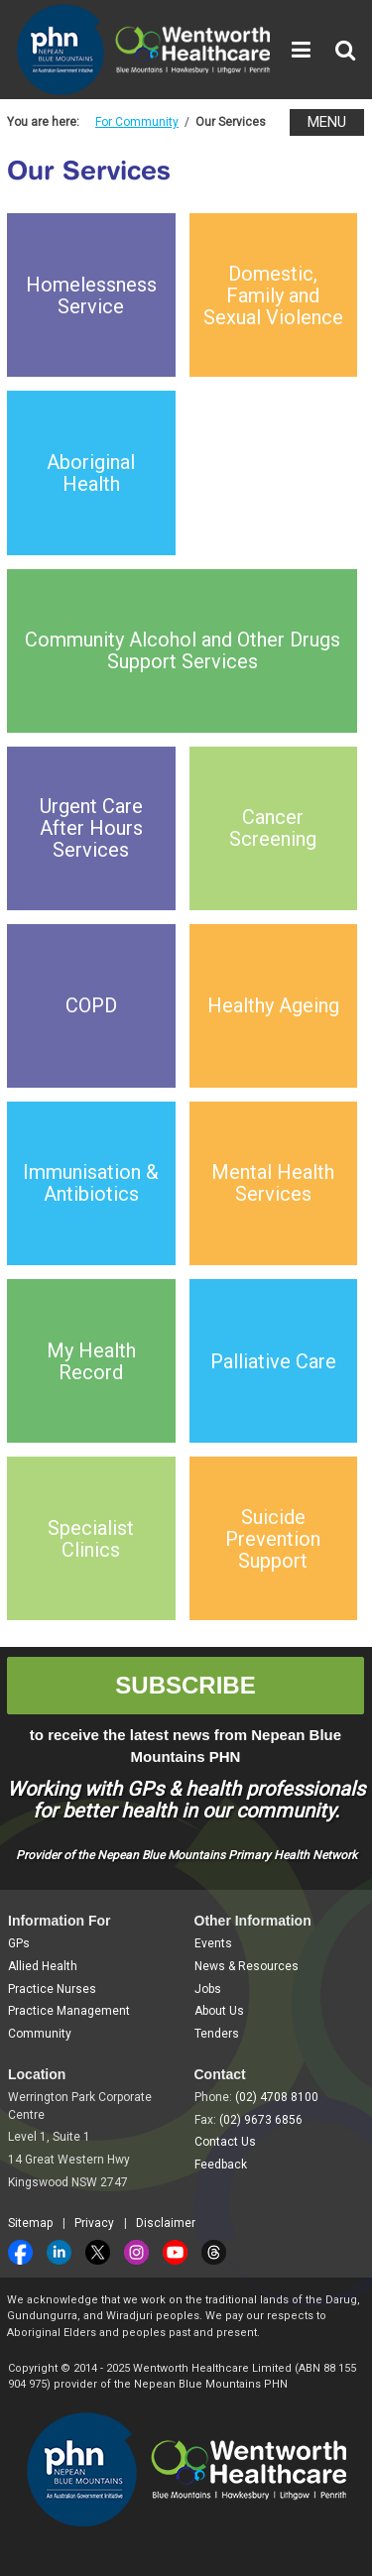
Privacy (94, 2223)
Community (39, 2034)
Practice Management (69, 2011)
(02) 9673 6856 (261, 2120)
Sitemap (30, 2223)
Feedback (220, 2164)
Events (213, 1943)
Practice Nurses (52, 1989)
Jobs (207, 1989)
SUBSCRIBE (185, 1685)
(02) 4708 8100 (276, 2097)
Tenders (216, 2034)
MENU (327, 122)
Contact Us (225, 2142)
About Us (219, 2011)
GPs (19, 1943)
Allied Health (42, 1966)
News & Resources (246, 1966)
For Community (137, 122)
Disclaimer (165, 2223)
